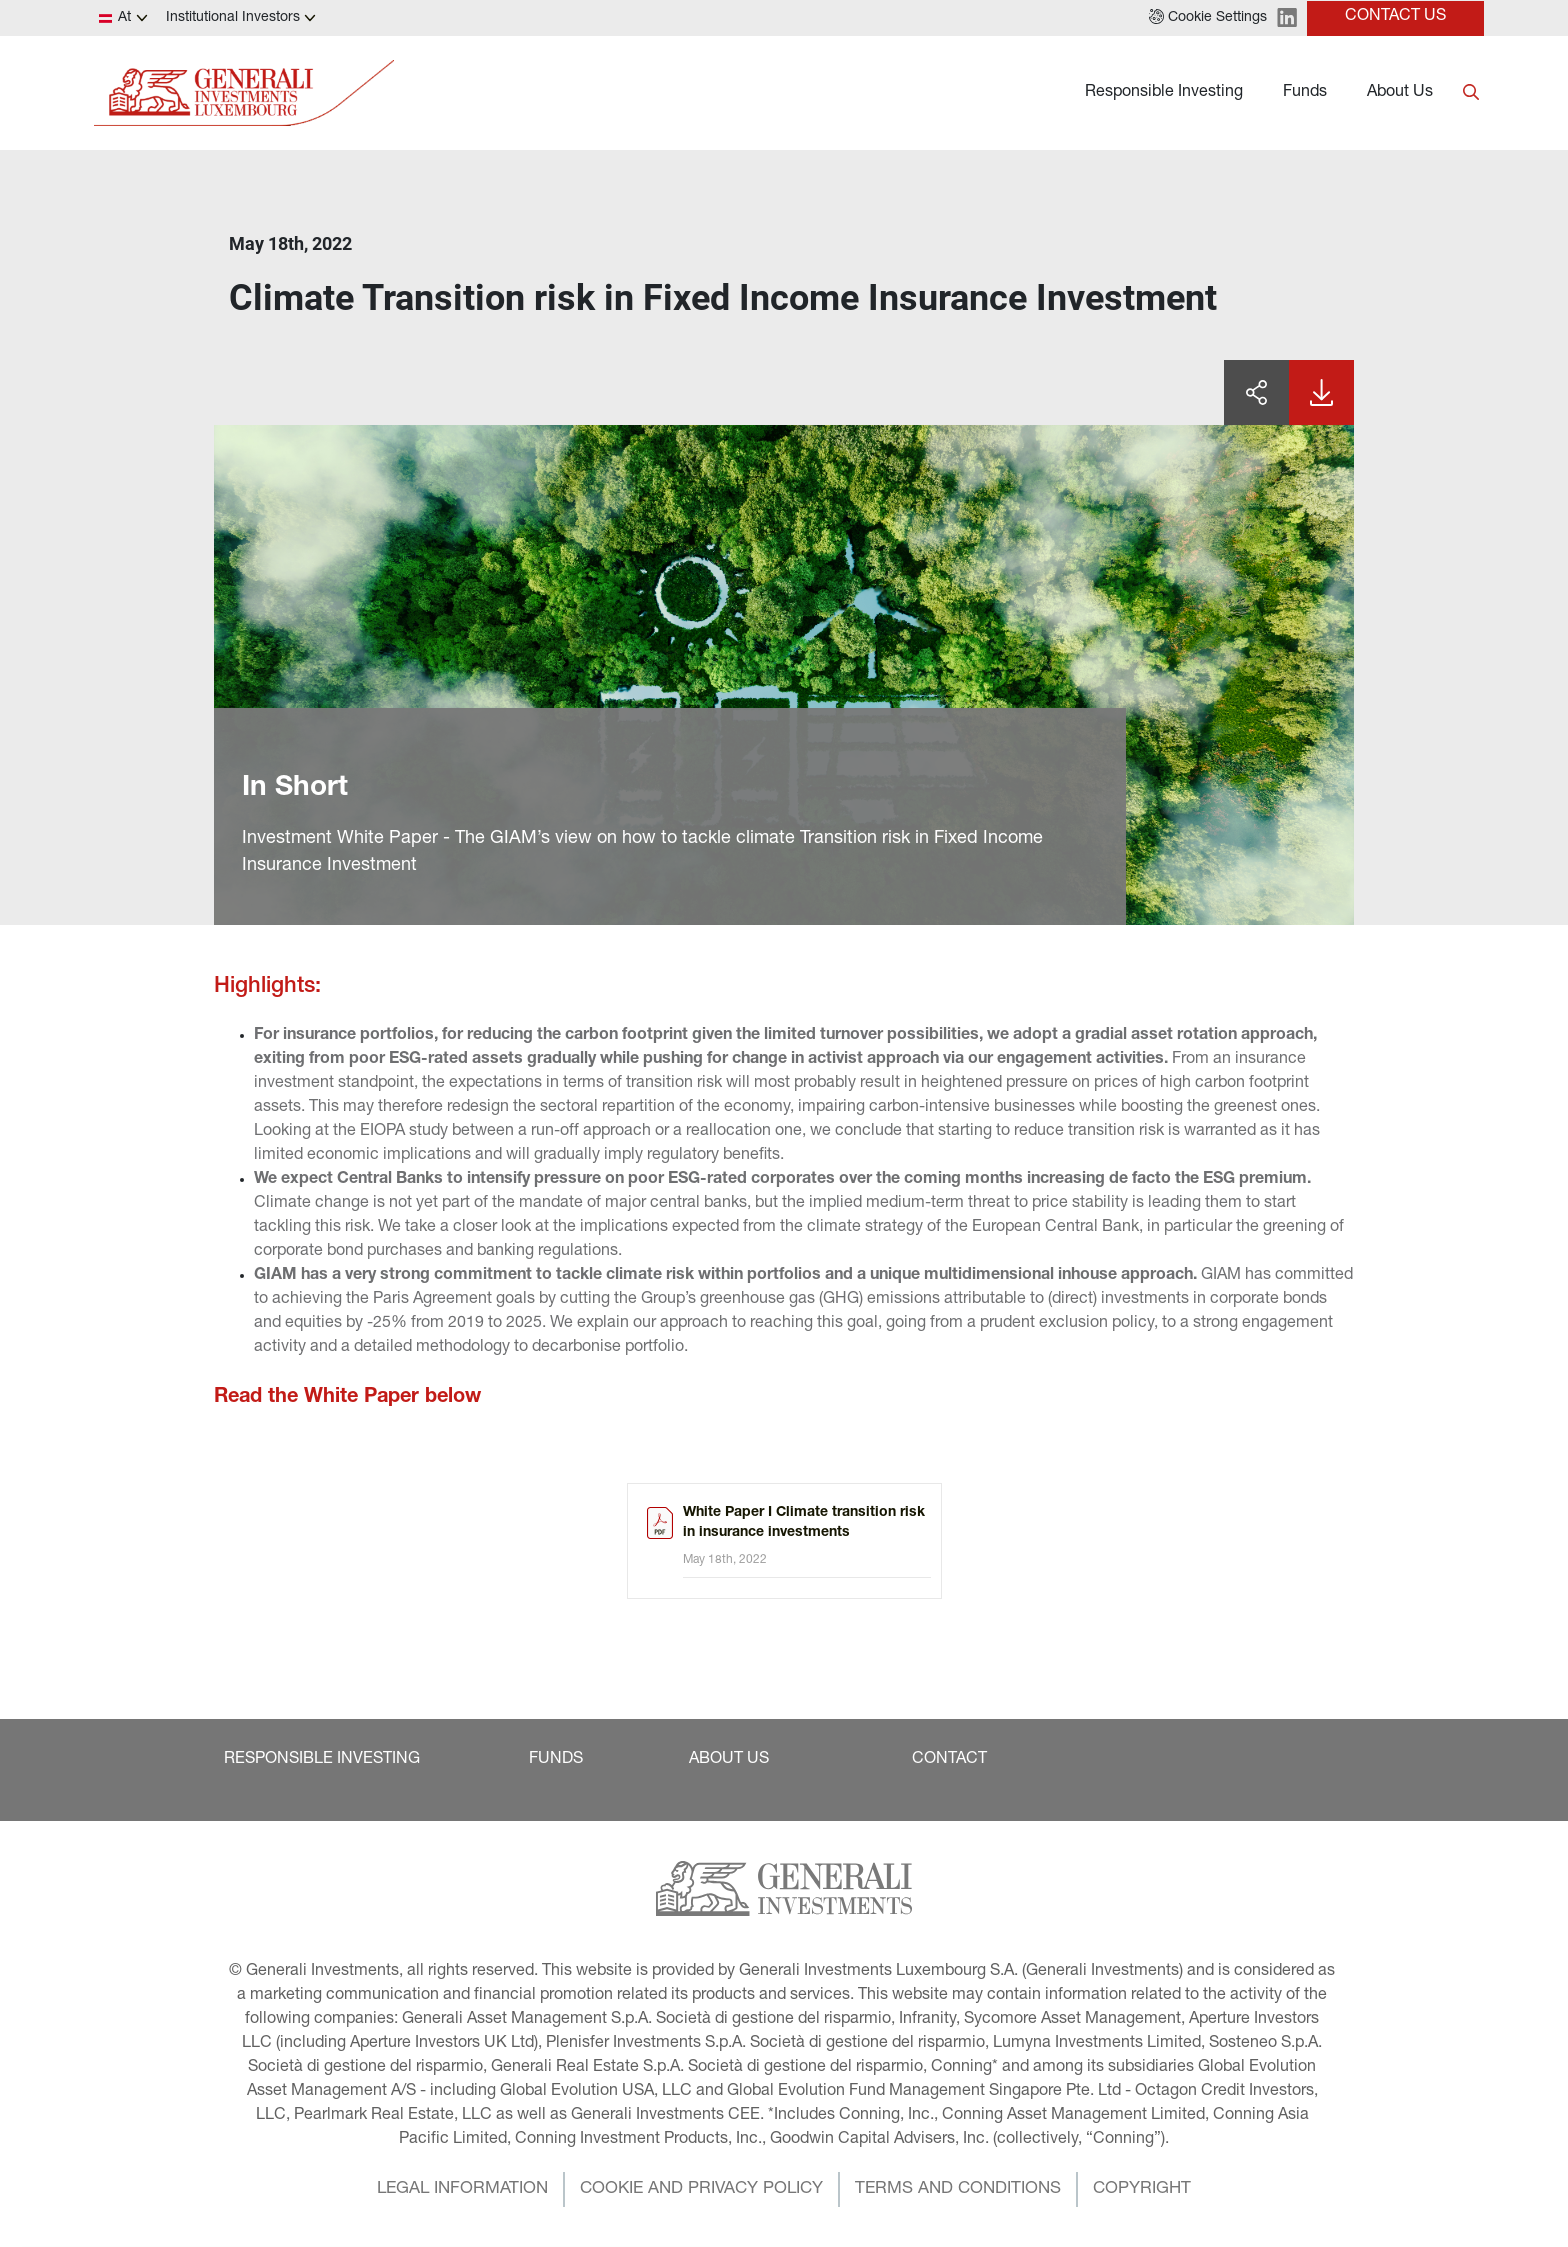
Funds (1305, 93)
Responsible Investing (1164, 93)
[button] (1208, 18)
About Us (1400, 93)
